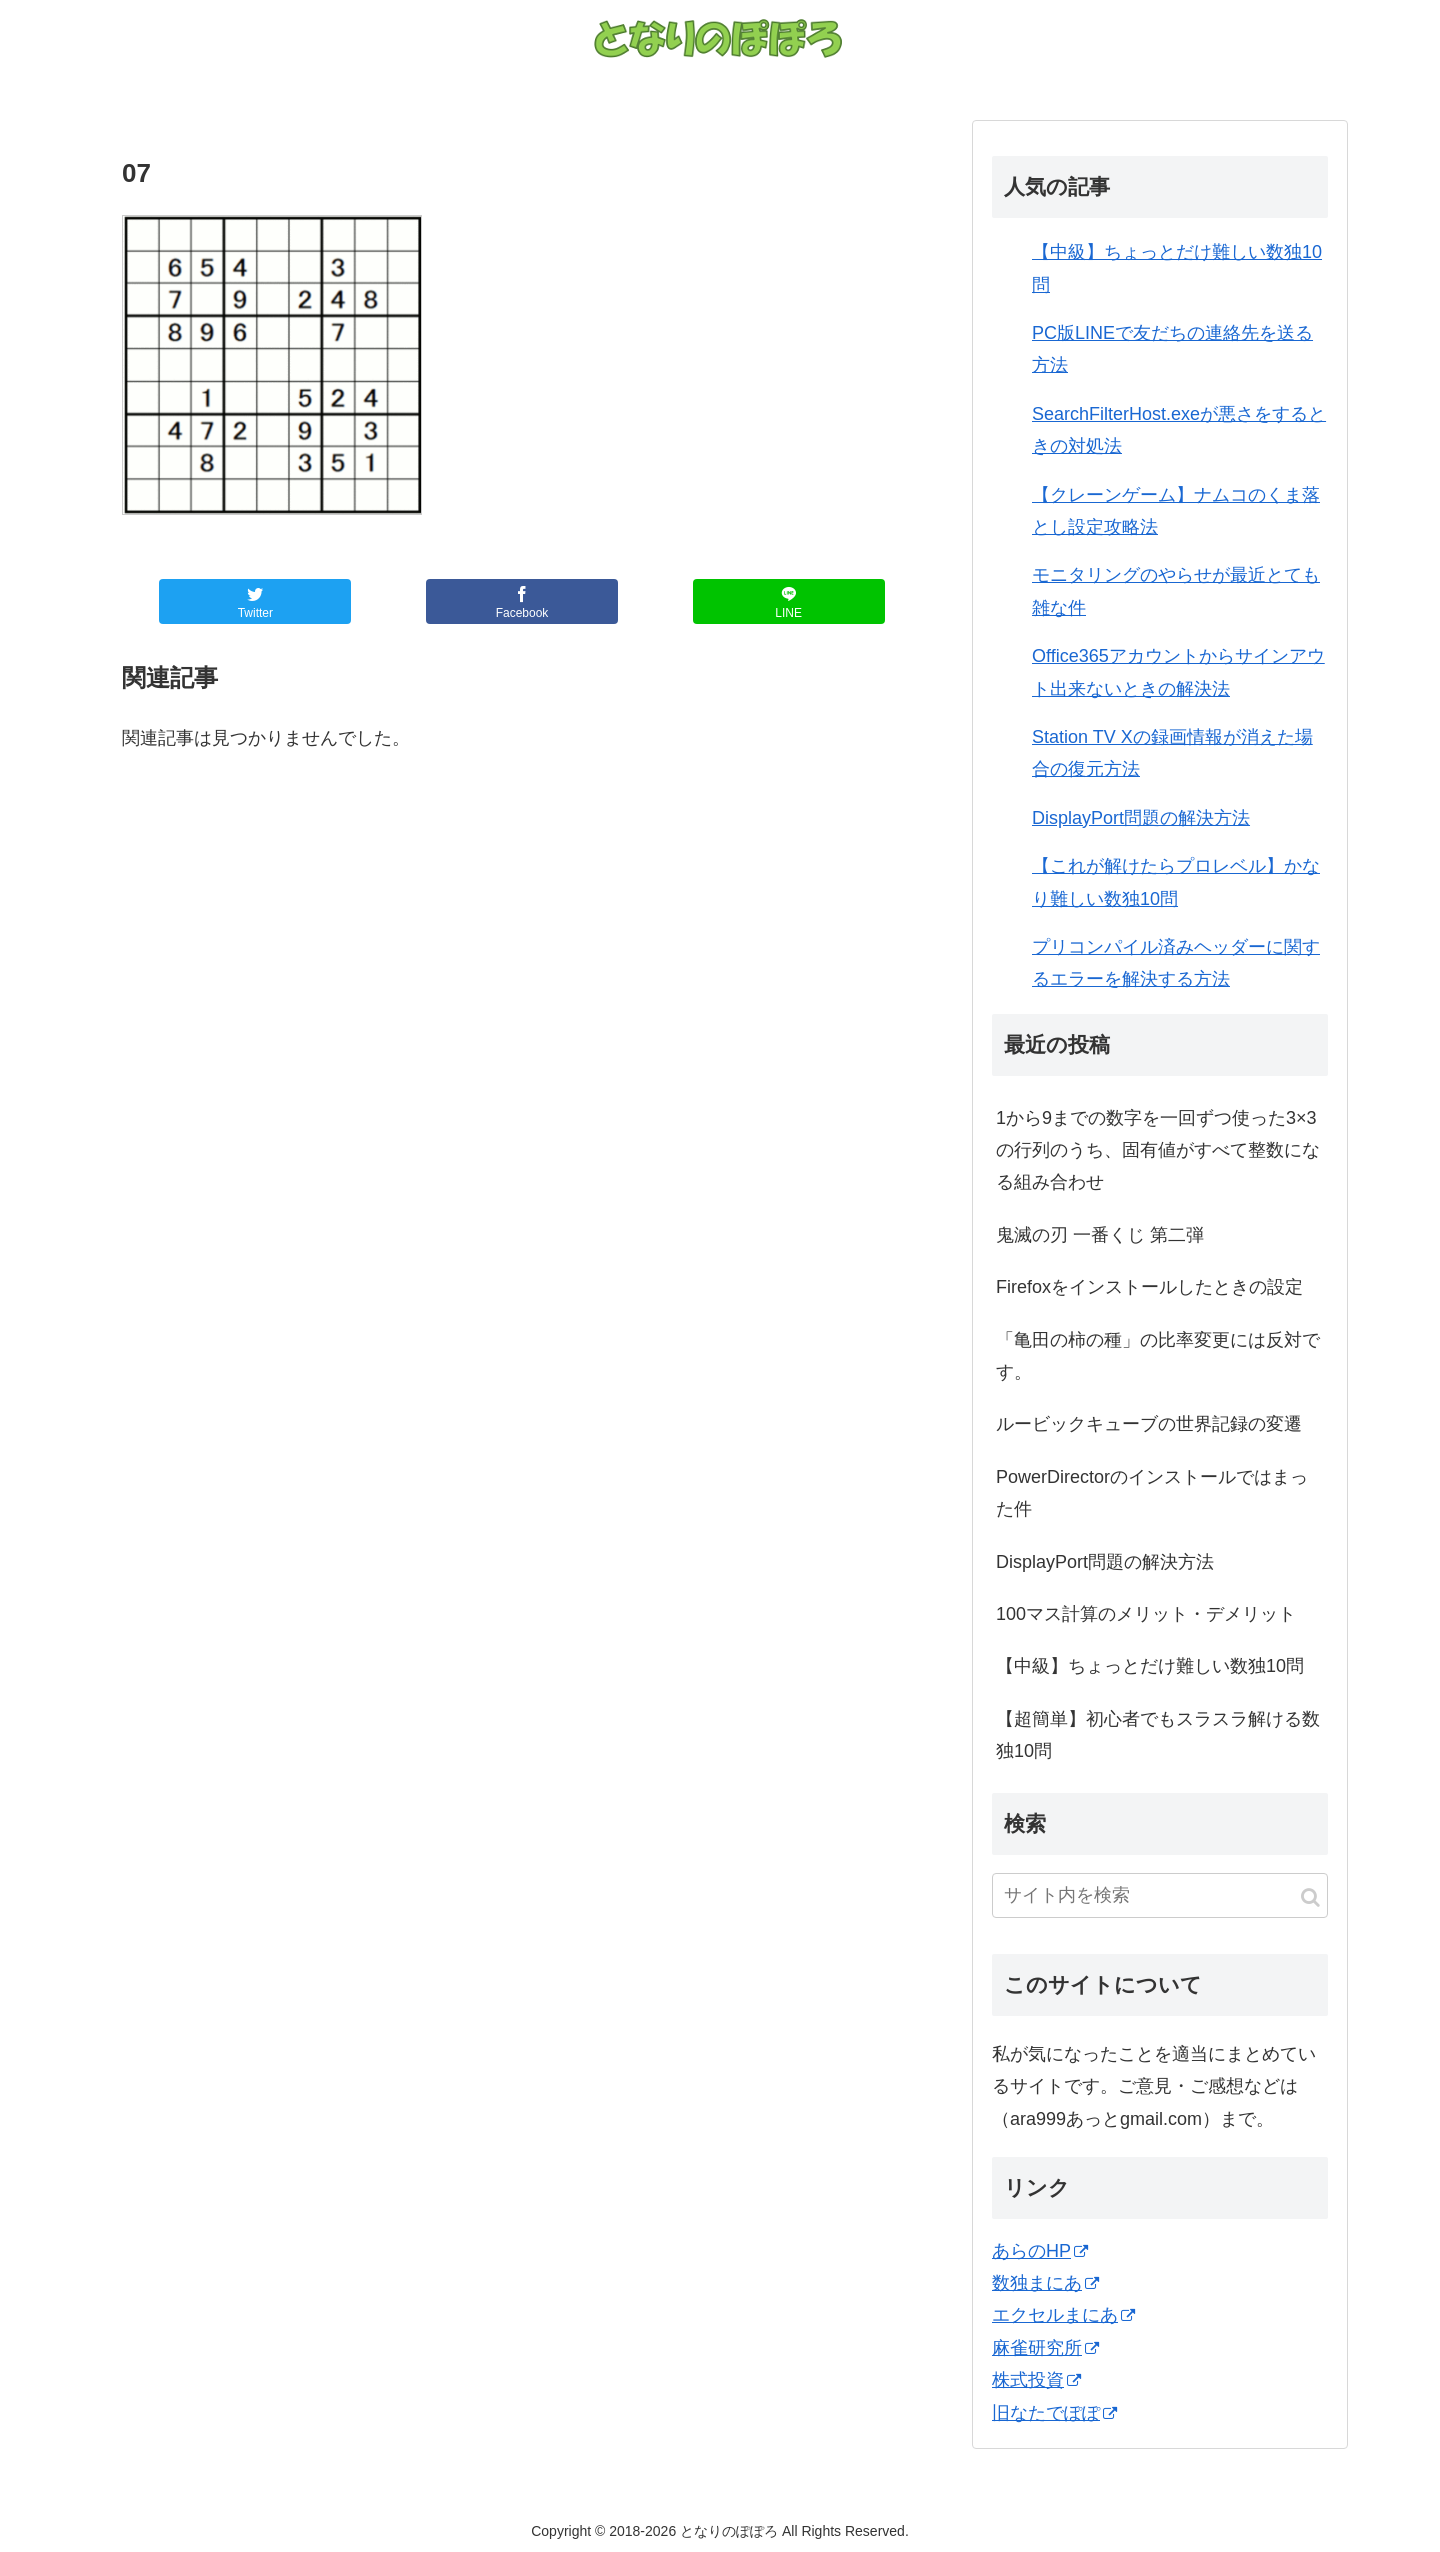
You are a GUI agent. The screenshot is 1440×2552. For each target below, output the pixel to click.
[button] (1310, 1897)
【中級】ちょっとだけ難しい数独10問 (1150, 1666)
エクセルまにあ (1063, 2315)
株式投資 (1036, 2380)
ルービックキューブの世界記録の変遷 (1149, 1424)
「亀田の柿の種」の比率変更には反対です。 (1158, 1356)
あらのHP (1040, 2251)
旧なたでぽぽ (1054, 2413)
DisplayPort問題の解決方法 (1141, 818)
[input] (1160, 1895)
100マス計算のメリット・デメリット (1146, 1614)
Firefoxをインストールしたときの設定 (1149, 1287)
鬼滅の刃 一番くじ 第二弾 (1100, 1235)
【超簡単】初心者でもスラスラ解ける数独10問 (1158, 1735)
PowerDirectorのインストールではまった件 (1152, 1493)
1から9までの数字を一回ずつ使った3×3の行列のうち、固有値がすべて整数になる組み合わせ (1158, 1150)
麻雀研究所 (1045, 2348)
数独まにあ (1045, 2283)
